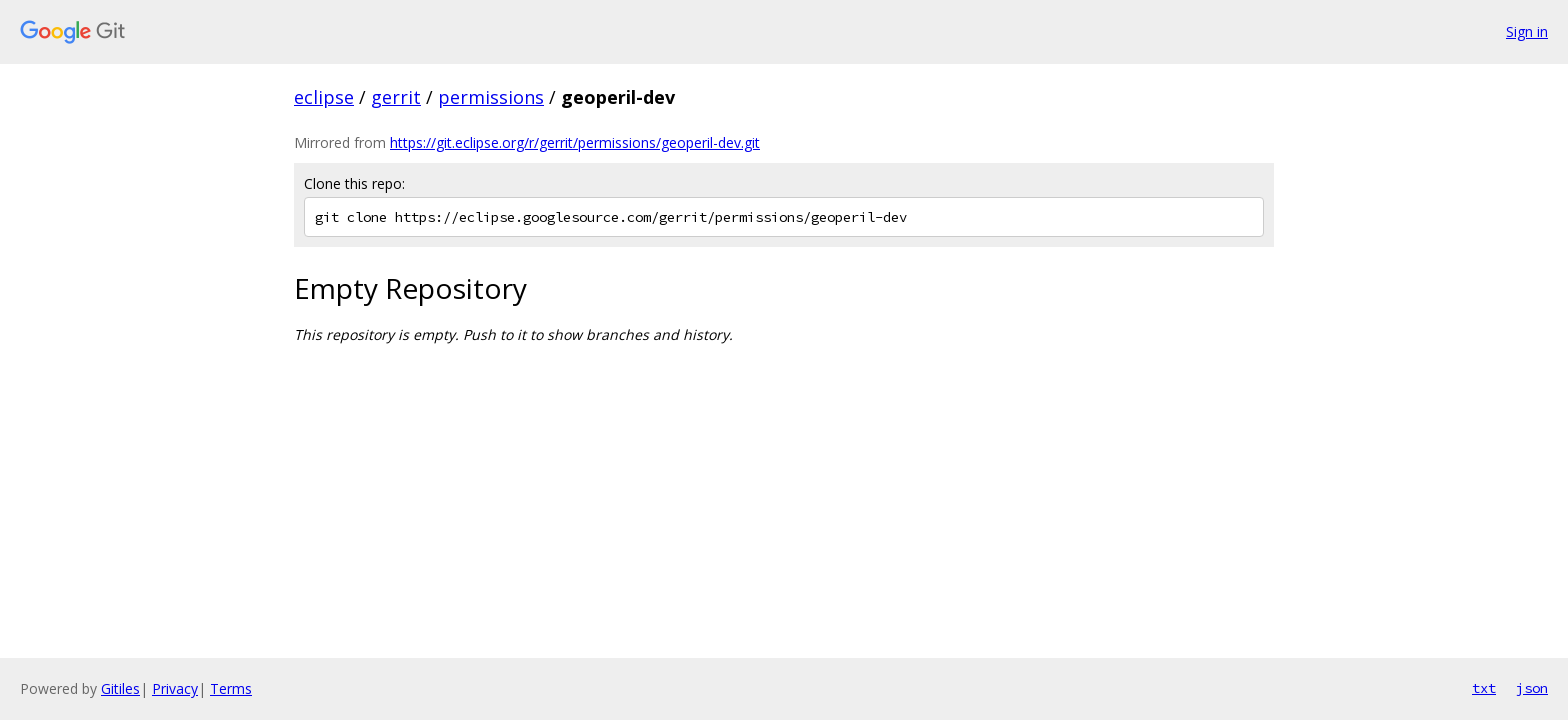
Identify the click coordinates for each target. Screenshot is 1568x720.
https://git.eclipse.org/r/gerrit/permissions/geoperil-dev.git (575, 142)
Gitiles (120, 688)
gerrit (396, 97)
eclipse (324, 97)
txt (1484, 688)
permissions (491, 97)
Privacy (175, 688)
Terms (231, 688)
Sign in (1527, 31)
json (1532, 688)
